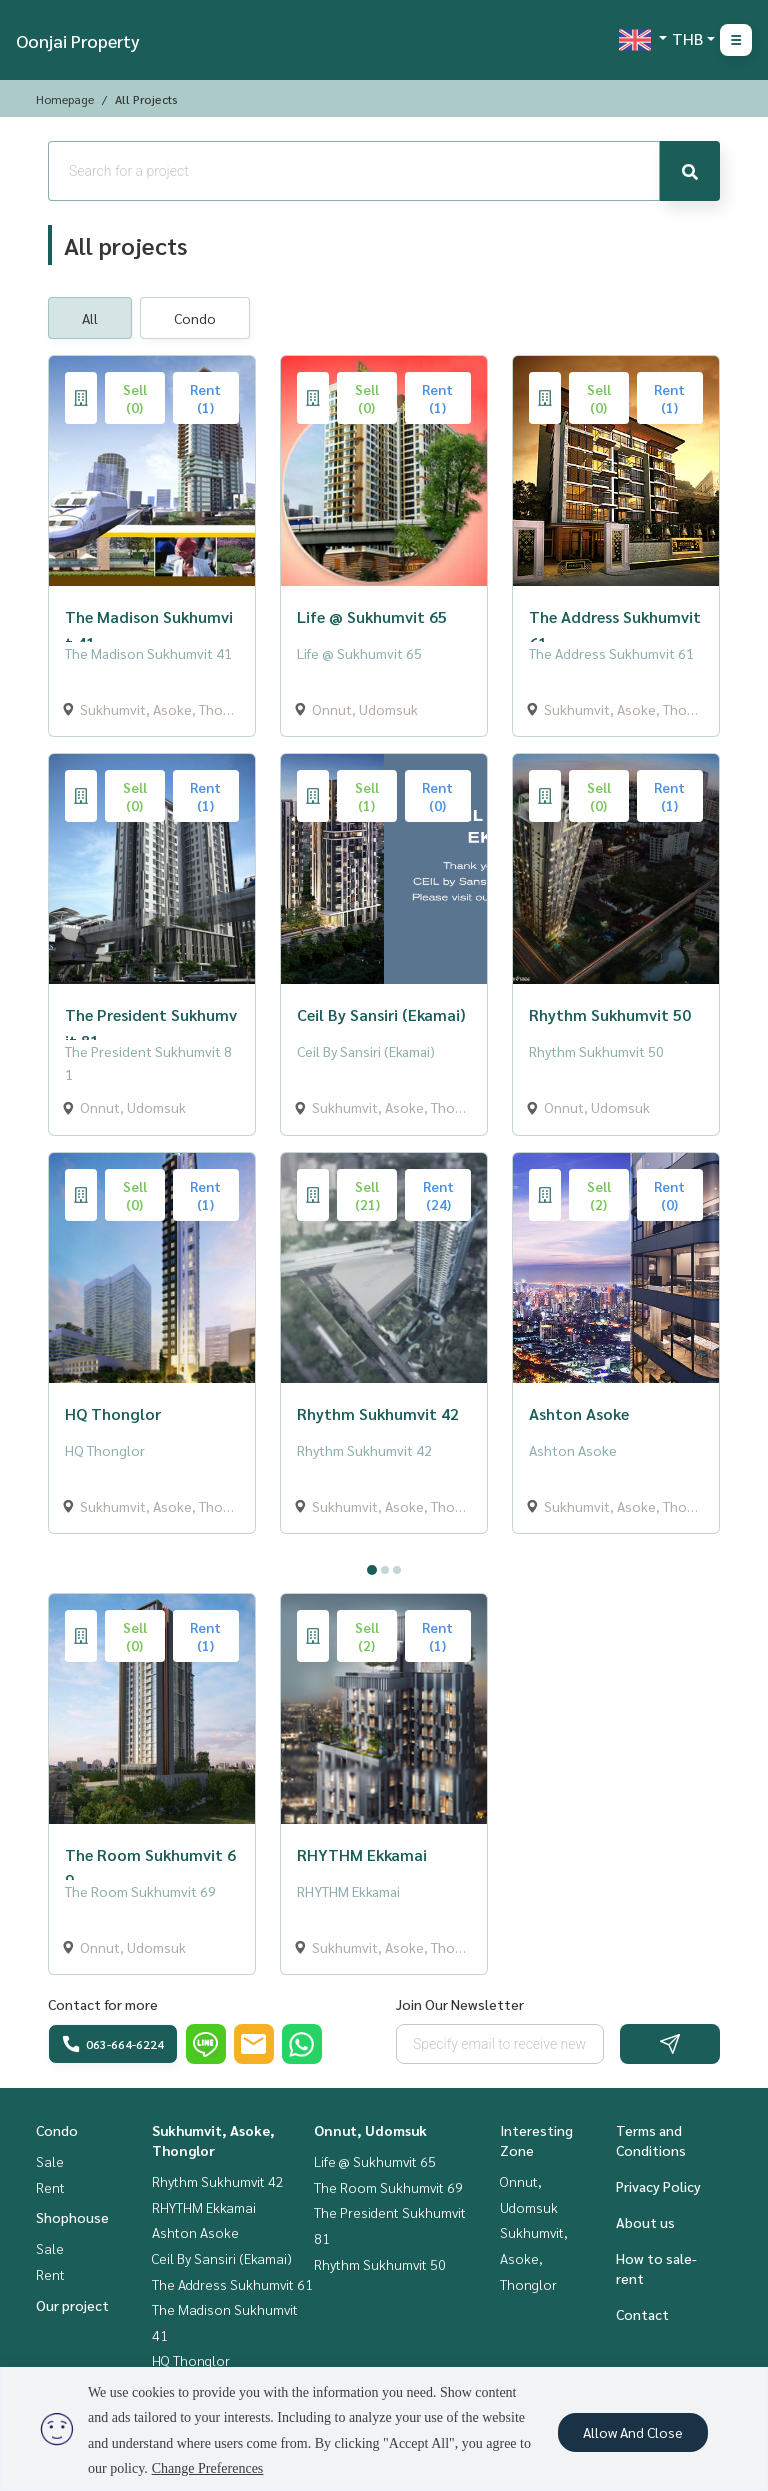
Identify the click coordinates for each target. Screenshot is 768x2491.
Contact (642, 2314)
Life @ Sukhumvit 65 (375, 2161)
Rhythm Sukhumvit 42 (218, 2181)
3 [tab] (397, 1570)
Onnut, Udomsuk (370, 2130)
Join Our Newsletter (460, 2004)
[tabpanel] (384, 1550)
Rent (50, 2187)
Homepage (65, 99)
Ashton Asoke (195, 2232)
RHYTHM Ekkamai (204, 2207)
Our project (72, 2305)
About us (645, 2222)
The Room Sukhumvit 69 (388, 2187)
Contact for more (103, 2004)
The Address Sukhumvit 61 (232, 2284)
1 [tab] (372, 1570)
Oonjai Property (78, 40)
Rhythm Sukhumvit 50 (380, 2264)
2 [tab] (385, 1570)
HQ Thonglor (191, 2360)
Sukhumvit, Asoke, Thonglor (534, 2257)
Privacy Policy (658, 2186)
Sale (50, 2161)
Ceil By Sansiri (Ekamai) (222, 2258)
